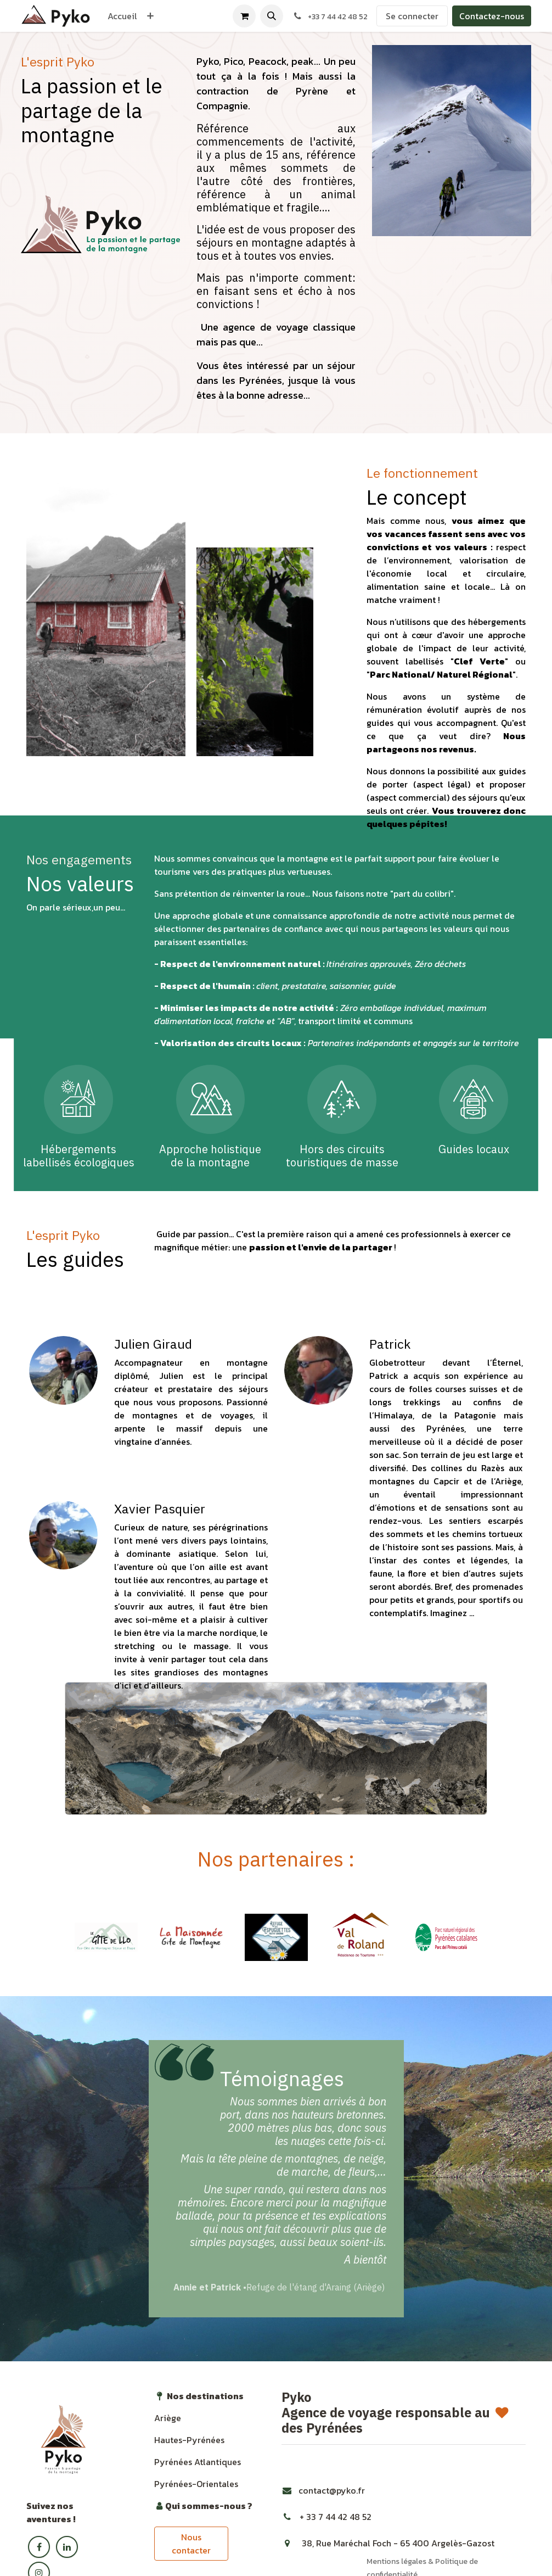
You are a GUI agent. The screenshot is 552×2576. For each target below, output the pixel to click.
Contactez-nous (491, 16)
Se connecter (412, 16)
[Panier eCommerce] (244, 15)
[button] (271, 15)
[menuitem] (122, 16)
